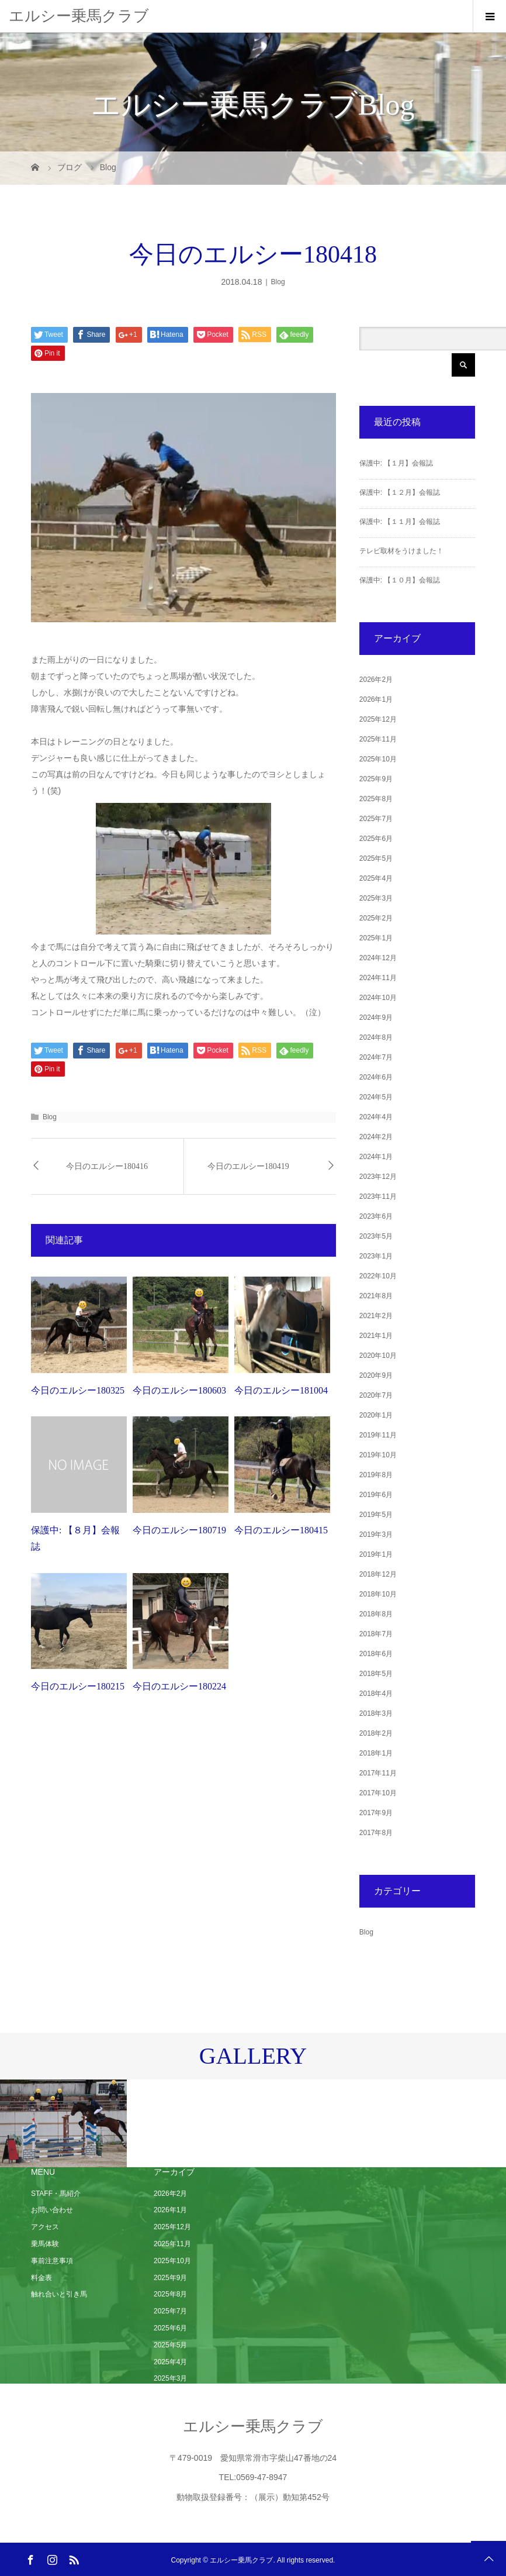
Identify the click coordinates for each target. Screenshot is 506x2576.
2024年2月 (376, 1137)
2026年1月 (376, 699)
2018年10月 (378, 1594)
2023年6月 (376, 1216)
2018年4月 (376, 1693)
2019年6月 (376, 1495)
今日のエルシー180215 (77, 1686)
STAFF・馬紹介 (56, 2193)
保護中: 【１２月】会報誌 (400, 492)
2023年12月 (378, 1177)
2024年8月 (376, 1037)
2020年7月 (376, 1395)
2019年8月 (376, 1475)
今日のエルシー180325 (77, 1390)
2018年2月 (376, 1733)
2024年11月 (378, 978)
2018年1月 (376, 1753)
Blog (278, 282)
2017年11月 (378, 1773)
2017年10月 (378, 1793)
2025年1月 (376, 938)
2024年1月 (376, 1157)
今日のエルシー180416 (107, 1166)
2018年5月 (376, 1674)
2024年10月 (378, 998)
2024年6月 (376, 1077)
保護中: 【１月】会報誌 (396, 463)
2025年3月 (376, 898)
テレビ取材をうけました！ (401, 551)
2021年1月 (376, 1336)
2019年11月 (378, 1435)
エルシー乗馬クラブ (79, 16)
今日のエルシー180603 (179, 1390)
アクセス (45, 2227)
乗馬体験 (45, 2244)
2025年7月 (376, 819)
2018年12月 (378, 1574)
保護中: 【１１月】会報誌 (400, 522)
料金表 (41, 2278)
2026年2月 (376, 679)
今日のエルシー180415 (281, 1530)
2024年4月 (376, 1117)
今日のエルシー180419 (248, 1166)
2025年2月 (376, 918)
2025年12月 (378, 719)
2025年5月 (376, 858)
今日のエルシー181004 (281, 1390)
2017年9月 (376, 1813)
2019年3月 (376, 1534)
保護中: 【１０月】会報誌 (400, 580)
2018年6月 (376, 1654)
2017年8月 (376, 1833)
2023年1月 (376, 1256)
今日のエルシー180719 (179, 1530)
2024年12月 (378, 958)
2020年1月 (376, 1415)
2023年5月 (376, 1236)
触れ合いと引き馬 (59, 2294)
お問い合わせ (52, 2210)
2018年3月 (376, 1713)
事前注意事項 (52, 2261)
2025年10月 (378, 759)
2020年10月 (378, 1355)
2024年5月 (376, 1097)
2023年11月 (378, 1196)
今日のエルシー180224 (179, 1686)
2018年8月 (376, 1614)
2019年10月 (378, 1455)
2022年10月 (378, 1276)
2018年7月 (376, 1634)
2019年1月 (376, 1554)
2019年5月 (376, 1515)
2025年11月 (378, 739)
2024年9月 (376, 1017)
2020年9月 (376, 1375)
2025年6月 (376, 838)
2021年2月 (376, 1316)
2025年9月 (376, 779)
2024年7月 (376, 1057)
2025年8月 (376, 799)
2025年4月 (376, 878)
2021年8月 (376, 1296)
